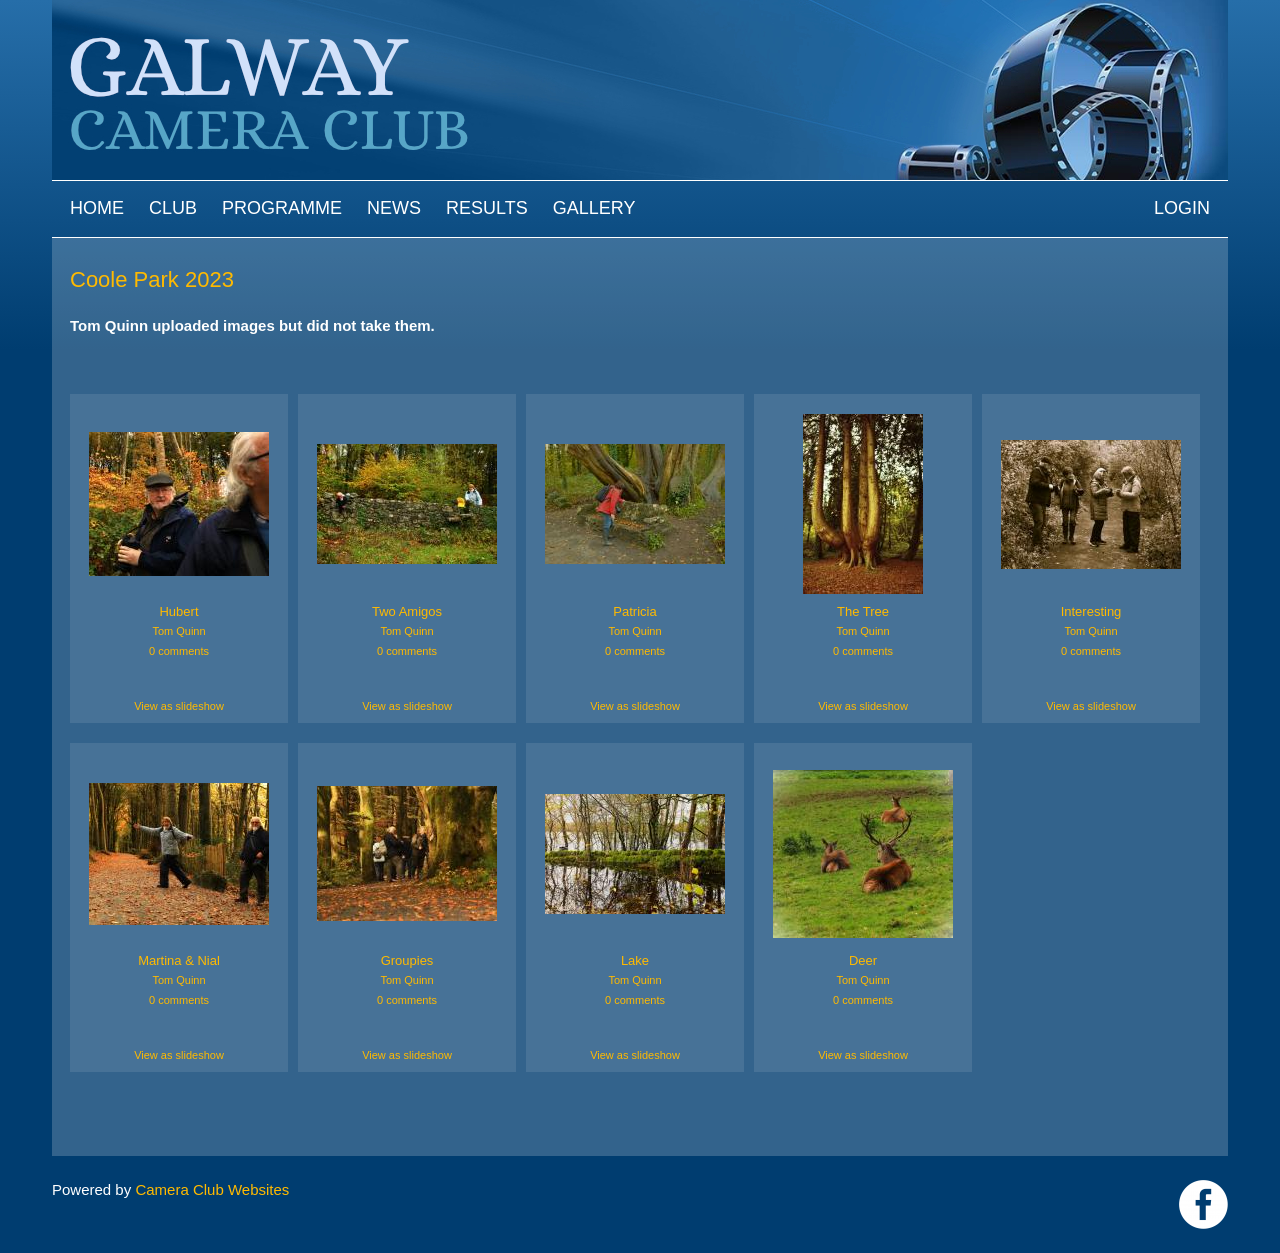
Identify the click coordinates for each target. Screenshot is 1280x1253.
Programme (282, 208)
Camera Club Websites (212, 1189)
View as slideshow (179, 706)
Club (173, 208)
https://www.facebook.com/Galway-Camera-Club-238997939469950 (1203, 1204)
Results (487, 208)
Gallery (594, 208)
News (394, 208)
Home (97, 208)
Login (1182, 208)
